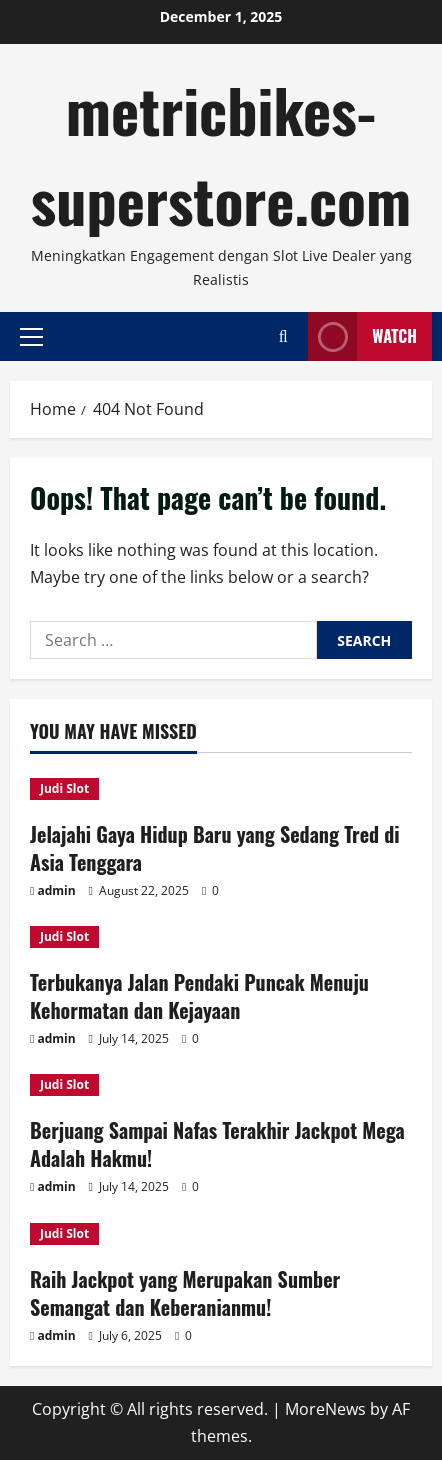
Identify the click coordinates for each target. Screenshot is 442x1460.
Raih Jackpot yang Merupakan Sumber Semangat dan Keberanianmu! (185, 1293)
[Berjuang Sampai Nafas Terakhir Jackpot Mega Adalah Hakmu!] (221, 1085)
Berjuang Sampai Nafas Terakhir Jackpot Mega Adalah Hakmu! (217, 1144)
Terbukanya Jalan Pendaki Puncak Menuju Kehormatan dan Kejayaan (199, 996)
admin (56, 890)
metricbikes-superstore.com (221, 153)
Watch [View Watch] (362, 336)
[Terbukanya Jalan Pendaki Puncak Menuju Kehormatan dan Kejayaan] (221, 937)
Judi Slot (64, 788)
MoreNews (325, 1409)
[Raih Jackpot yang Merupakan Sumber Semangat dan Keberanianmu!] (221, 1234)
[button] (31, 336)
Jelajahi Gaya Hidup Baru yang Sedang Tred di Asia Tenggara (215, 848)
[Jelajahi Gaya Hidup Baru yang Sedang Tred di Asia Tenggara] (221, 789)
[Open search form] (283, 336)
